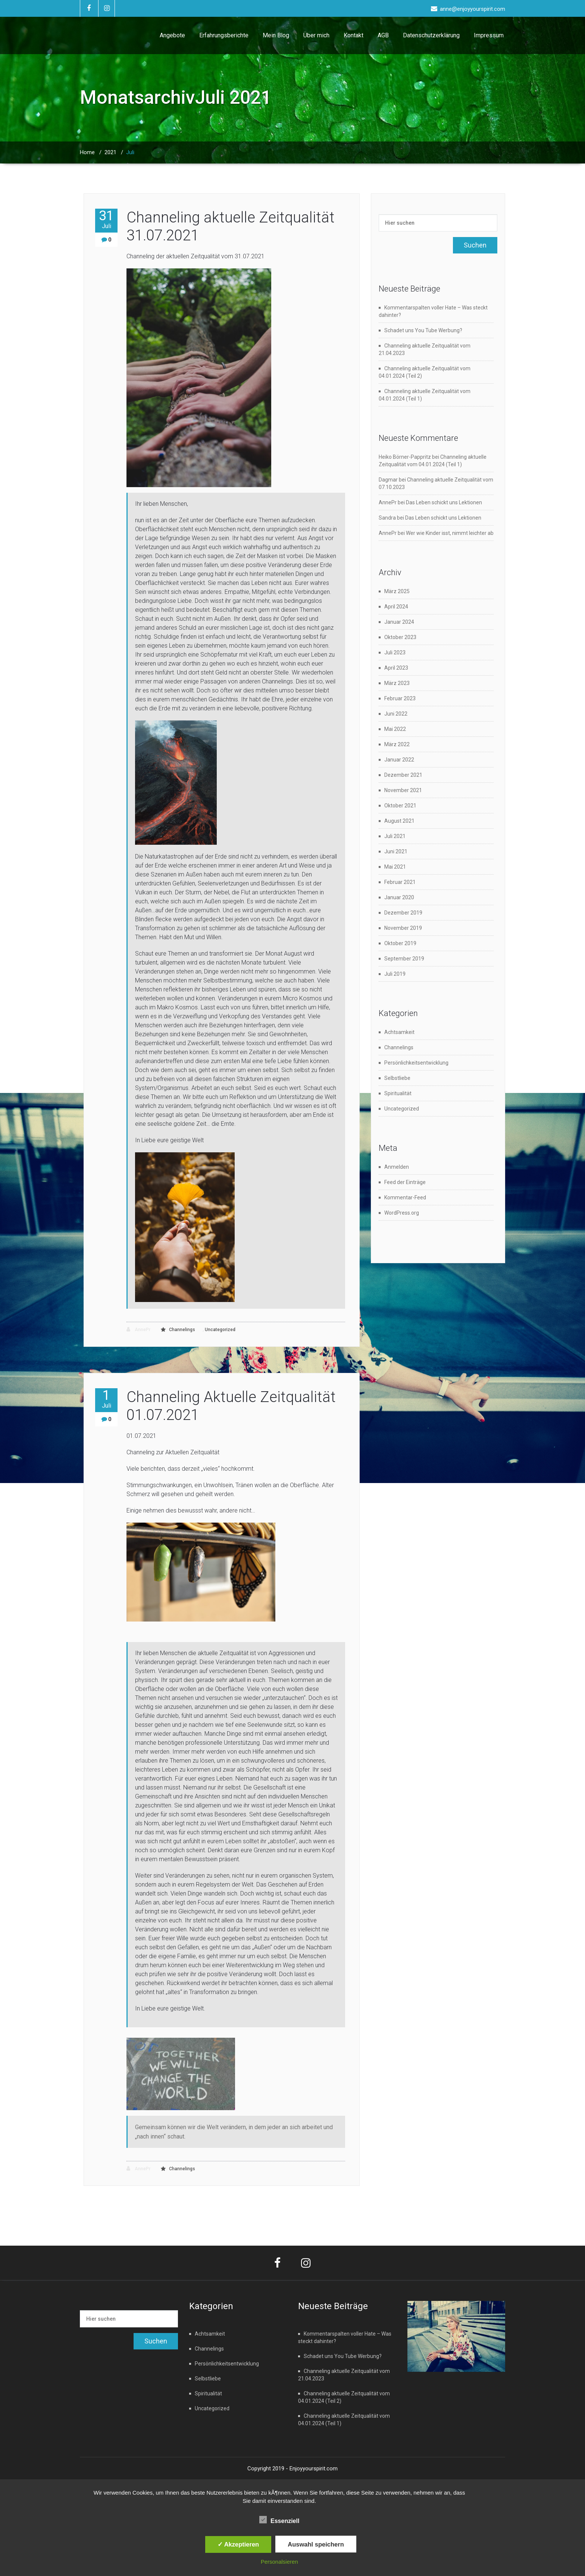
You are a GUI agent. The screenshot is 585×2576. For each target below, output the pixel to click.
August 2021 (399, 821)
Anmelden (396, 1167)
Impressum (489, 35)
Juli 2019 (395, 974)
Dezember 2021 (403, 775)
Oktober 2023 (400, 637)
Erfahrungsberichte (223, 35)
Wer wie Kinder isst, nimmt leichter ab (450, 533)
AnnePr (138, 1329)
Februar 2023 (400, 698)
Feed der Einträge (405, 1182)
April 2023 (396, 668)
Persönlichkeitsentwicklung (416, 1063)
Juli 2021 (395, 836)
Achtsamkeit (399, 1032)
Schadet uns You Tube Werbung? (423, 330)
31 (106, 219)
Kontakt (353, 35)
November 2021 (403, 790)
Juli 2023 (395, 652)
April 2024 (396, 607)
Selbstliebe (397, 1078)
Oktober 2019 (400, 943)
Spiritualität (398, 1093)
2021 (110, 152)
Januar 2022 (399, 760)
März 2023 (397, 683)
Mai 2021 (395, 867)
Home (87, 152)
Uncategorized (220, 1329)
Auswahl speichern (316, 2544)
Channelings (182, 1329)
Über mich (316, 35)
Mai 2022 (395, 729)
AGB (383, 35)
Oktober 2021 (400, 806)
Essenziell (279, 2520)
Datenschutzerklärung (431, 35)
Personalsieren (279, 2561)
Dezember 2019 (403, 913)
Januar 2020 (399, 897)
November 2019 (403, 928)
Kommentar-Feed (405, 1197)
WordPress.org (401, 1213)
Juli (130, 152)
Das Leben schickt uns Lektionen (444, 502)
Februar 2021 (400, 882)
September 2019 (404, 959)
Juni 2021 (395, 851)
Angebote (172, 35)
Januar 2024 (399, 622)
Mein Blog (276, 35)
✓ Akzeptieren (238, 2544)
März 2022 (397, 744)
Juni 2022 (395, 714)
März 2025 (397, 591)
